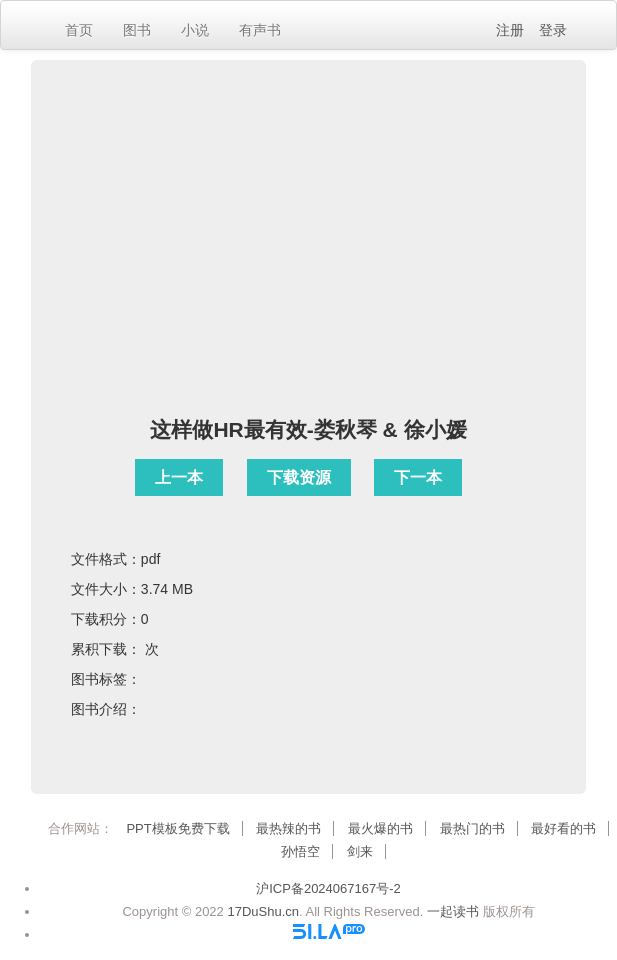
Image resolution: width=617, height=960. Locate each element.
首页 (79, 30)
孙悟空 (300, 851)
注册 (510, 30)
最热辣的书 (288, 828)
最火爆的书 (380, 828)
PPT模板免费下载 (177, 828)
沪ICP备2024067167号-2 (328, 888)
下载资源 (299, 477)
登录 (553, 30)
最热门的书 (472, 828)
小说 (195, 30)
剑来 (360, 851)
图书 (137, 30)
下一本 (418, 477)
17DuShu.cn (263, 911)
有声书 (260, 30)
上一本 (179, 477)
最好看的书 (563, 828)
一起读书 (453, 911)
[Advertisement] (308, 257)
